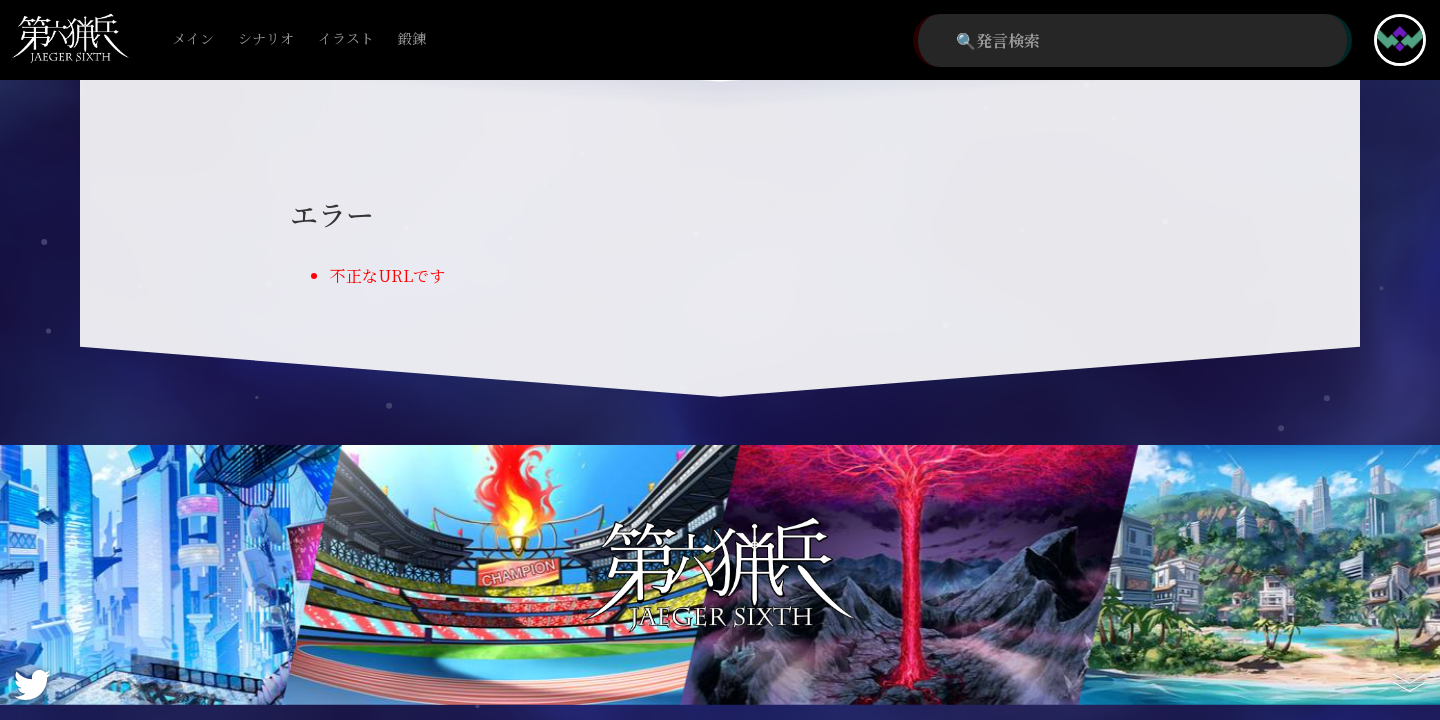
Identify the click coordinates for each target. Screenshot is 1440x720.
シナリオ (266, 39)
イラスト (346, 39)
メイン (193, 39)
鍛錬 (412, 39)
